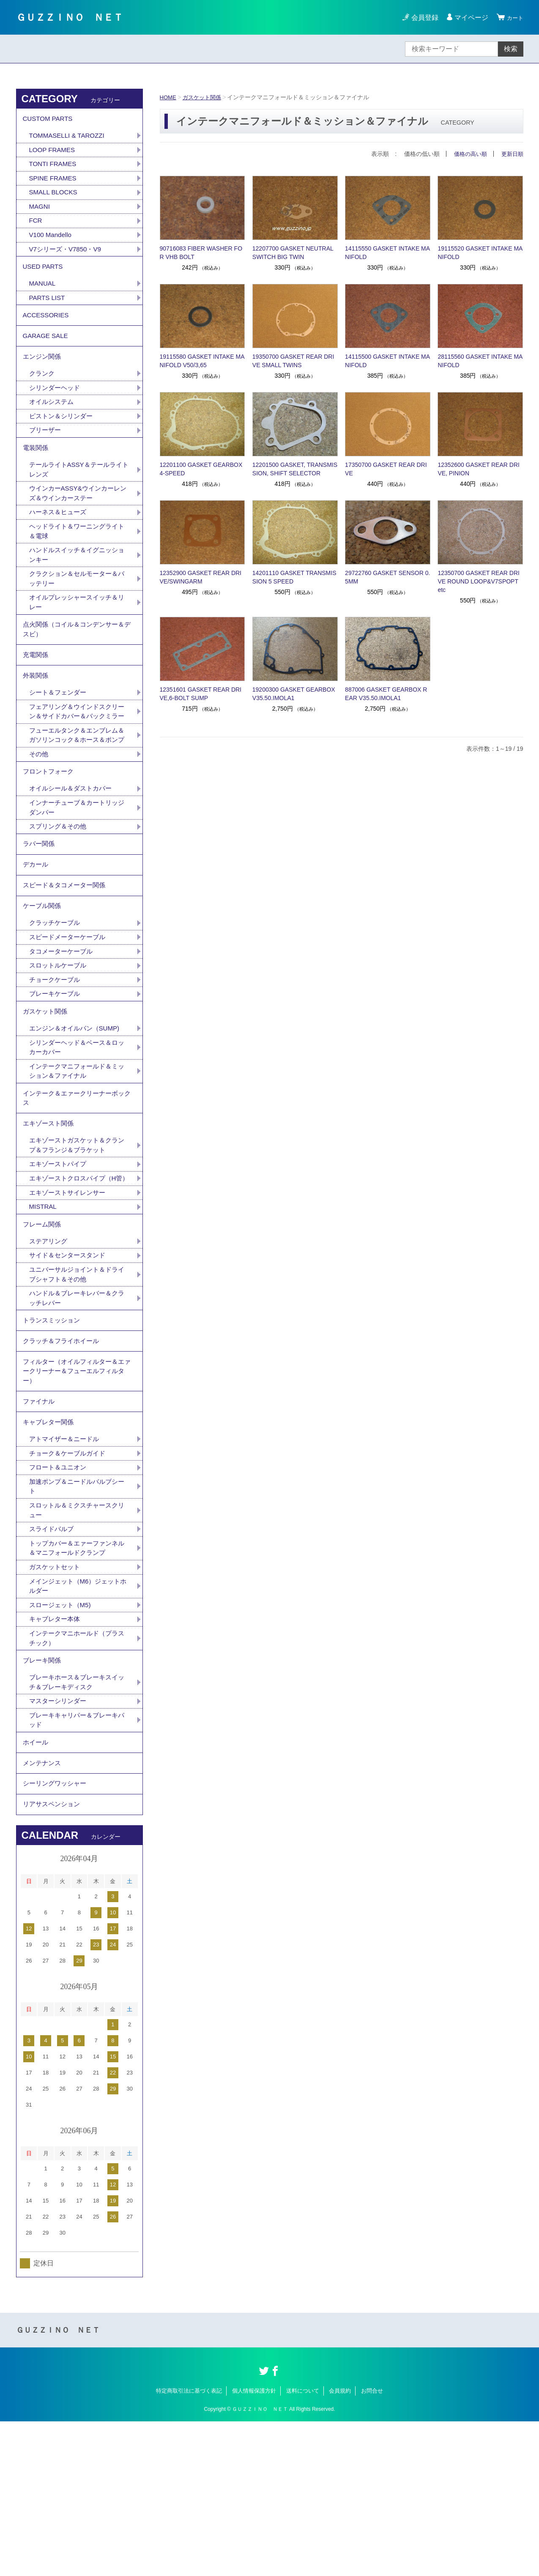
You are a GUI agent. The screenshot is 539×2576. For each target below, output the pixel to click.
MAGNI (40, 212)
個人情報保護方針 (254, 2545)
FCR (36, 227)
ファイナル (40, 1526)
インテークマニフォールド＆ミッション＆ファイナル (76, 1159)
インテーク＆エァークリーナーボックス (77, 1188)
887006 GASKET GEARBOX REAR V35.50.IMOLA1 (386, 693)
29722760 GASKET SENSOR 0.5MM (387, 577)
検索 (510, 48)
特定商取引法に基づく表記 (189, 2545)
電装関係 (36, 471)
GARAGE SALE (47, 351)
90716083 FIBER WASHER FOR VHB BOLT (201, 252)
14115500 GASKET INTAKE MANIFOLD (387, 360)
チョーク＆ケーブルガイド (69, 1582)
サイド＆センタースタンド (69, 1367)
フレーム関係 (43, 1334)
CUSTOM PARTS (49, 119)
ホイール (36, 1888)
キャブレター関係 (50, 1549)
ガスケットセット (56, 1702)
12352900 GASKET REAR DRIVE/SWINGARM (201, 577)
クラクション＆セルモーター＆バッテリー (76, 609)
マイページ (467, 17)
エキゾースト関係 (50, 1217)
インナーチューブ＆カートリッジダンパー (76, 876)
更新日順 (511, 153)
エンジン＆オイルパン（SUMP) (77, 1114)
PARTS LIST (48, 309)
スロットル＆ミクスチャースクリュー (76, 1642)
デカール (36, 938)
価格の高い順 (467, 153)
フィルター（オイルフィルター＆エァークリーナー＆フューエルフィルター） (77, 1493)
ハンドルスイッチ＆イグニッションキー (76, 584)
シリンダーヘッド (56, 408)
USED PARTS (44, 275)
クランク (42, 393)
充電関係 (36, 691)
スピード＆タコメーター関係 (67, 961)
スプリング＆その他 (59, 896)
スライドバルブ (53, 1662)
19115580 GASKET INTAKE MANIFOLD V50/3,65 (202, 360)
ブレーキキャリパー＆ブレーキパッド (76, 1864)
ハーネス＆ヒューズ (59, 539)
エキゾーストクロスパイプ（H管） (75, 1280)
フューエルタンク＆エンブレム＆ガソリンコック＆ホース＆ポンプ (76, 793)
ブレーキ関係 (43, 1800)
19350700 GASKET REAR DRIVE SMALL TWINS (293, 360)
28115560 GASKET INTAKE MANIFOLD (480, 360)
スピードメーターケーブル (69, 1018)
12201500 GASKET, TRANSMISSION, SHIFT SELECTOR (294, 469)
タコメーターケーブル (63, 1032)
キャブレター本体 (56, 1756)
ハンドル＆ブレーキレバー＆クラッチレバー (76, 1412)
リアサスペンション (53, 1957)
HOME (169, 97)
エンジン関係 (43, 374)
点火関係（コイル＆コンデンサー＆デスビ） (77, 663)
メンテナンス (43, 1911)
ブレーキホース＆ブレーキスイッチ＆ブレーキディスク (76, 1824)
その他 (39, 818)
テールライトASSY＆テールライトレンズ (79, 495)
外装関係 (36, 715)
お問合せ (372, 2545)
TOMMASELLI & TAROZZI (69, 138)
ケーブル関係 (43, 984)
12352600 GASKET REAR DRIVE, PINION (479, 469)
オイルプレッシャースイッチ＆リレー (76, 634)
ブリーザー (46, 452)
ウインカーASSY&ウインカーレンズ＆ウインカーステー (77, 520)
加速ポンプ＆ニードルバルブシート (76, 1617)
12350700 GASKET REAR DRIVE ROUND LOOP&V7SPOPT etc (479, 581)
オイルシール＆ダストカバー (73, 856)
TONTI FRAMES (54, 168)
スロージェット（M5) (62, 1741)
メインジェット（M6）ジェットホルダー (77, 1722)
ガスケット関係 (204, 97)
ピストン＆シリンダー (63, 437)
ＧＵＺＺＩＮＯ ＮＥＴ (81, 17)
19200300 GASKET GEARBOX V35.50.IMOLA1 (293, 693)
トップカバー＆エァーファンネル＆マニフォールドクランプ (76, 1682)
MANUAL (43, 294)
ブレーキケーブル (56, 1077)
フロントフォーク (50, 837)
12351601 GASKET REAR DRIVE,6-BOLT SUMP (201, 693)
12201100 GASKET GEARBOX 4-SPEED (201, 469)
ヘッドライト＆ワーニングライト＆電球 (76, 559)
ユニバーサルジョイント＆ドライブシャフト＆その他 (76, 1387)
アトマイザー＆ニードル (66, 1568)
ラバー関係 (40, 915)
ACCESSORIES (47, 328)
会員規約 (340, 2545)
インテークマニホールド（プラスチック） (76, 1776)
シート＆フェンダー (59, 733)
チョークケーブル (56, 1062)
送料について (302, 2545)
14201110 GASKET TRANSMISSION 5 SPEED (294, 577)
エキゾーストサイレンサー (69, 1300)
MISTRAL (43, 1315)
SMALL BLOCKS (54, 197)
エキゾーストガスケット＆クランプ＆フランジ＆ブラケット (76, 1240)
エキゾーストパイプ (59, 1260)
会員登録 (421, 17)
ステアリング (49, 1352)
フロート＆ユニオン (59, 1597)
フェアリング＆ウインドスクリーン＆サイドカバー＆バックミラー (76, 758)
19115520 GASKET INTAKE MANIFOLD (480, 252)
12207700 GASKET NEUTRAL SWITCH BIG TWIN (292, 252)
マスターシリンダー (59, 1844)
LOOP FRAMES (53, 153)
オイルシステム (53, 422)
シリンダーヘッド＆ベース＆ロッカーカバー (76, 1134)
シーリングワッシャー (56, 1934)
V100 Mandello (51, 241)
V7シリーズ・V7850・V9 (67, 256)
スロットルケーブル (59, 1047)
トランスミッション (53, 1436)
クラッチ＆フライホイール (63, 1459)
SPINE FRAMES (54, 182)
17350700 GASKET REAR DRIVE (386, 469)
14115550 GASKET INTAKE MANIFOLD (387, 252)
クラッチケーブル (56, 1003)
